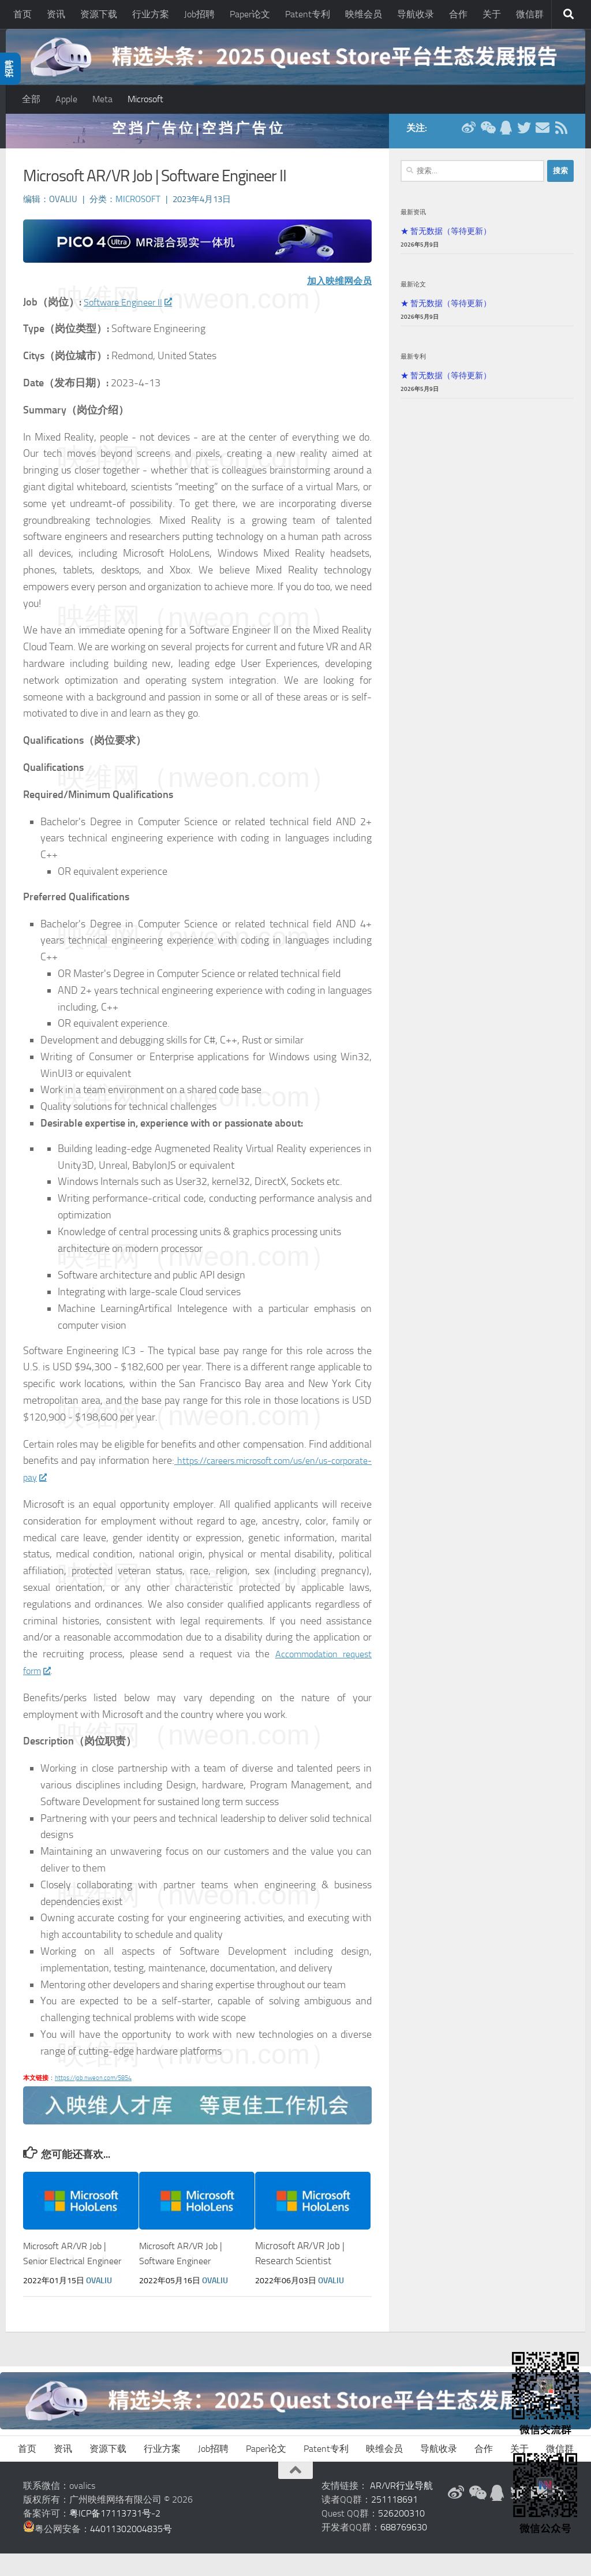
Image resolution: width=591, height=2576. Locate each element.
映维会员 (363, 14)
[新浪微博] (469, 135)
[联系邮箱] (542, 135)
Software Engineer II (132, 309)
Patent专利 (307, 14)
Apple (66, 99)
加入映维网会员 (335, 288)
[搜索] (568, 14)
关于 (491, 14)
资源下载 (98, 14)
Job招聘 (199, 14)
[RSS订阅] (561, 135)
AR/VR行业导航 (401, 2508)
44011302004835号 (131, 2551)
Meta (102, 99)
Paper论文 (250, 14)
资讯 (56, 14)
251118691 (394, 2522)
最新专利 (413, 364)
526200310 (401, 2535)
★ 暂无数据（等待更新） (446, 238)
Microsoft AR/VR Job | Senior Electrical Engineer (68, 2268)
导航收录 (415, 14)
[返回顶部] (295, 2493)
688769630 (403, 2549)
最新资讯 (413, 219)
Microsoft (145, 99)
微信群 (530, 14)
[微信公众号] (487, 135)
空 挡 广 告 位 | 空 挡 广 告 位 (197, 135)
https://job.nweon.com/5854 (93, 2085)
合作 (458, 14)
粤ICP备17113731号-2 (114, 2535)
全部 (31, 99)
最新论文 (413, 292)
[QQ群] (506, 135)
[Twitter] (524, 135)
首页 (22, 14)
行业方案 (150, 14)
